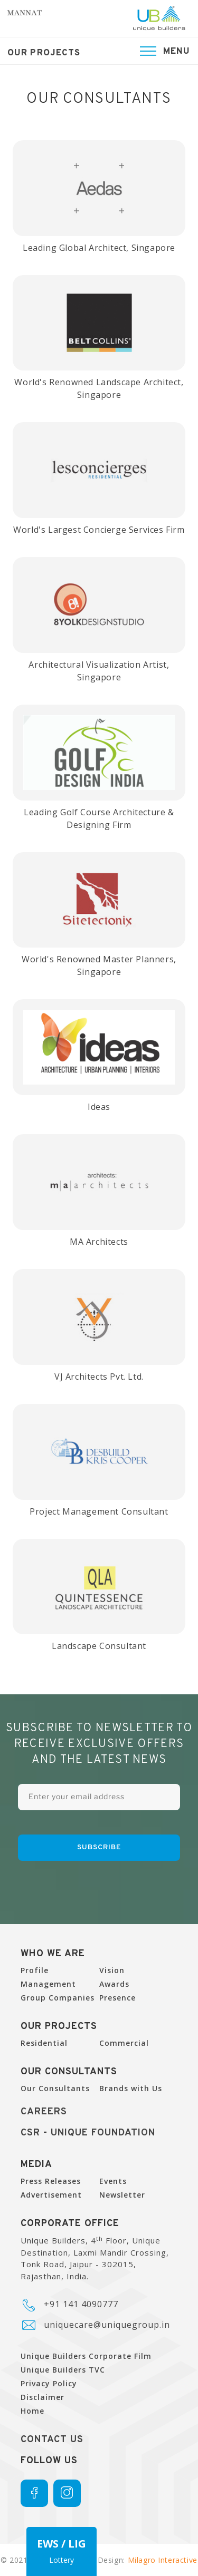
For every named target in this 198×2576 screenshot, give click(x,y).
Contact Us (52, 2440)
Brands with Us (130, 2088)
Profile (35, 1970)
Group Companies (58, 1998)
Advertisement (51, 2195)
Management (48, 1984)
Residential (44, 2043)
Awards (114, 1984)
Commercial (124, 2043)
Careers (44, 2112)
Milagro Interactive (162, 2560)
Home (32, 2411)
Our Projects (43, 52)
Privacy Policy (49, 2383)
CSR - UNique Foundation (88, 2133)
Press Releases (51, 2181)
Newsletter (122, 2195)
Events (113, 2181)
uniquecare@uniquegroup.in (107, 2324)
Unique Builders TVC (63, 2370)
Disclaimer (42, 2397)
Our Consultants (55, 2088)
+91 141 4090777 (81, 2304)
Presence (117, 1998)
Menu (176, 51)
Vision (112, 1970)
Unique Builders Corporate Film (86, 2356)
